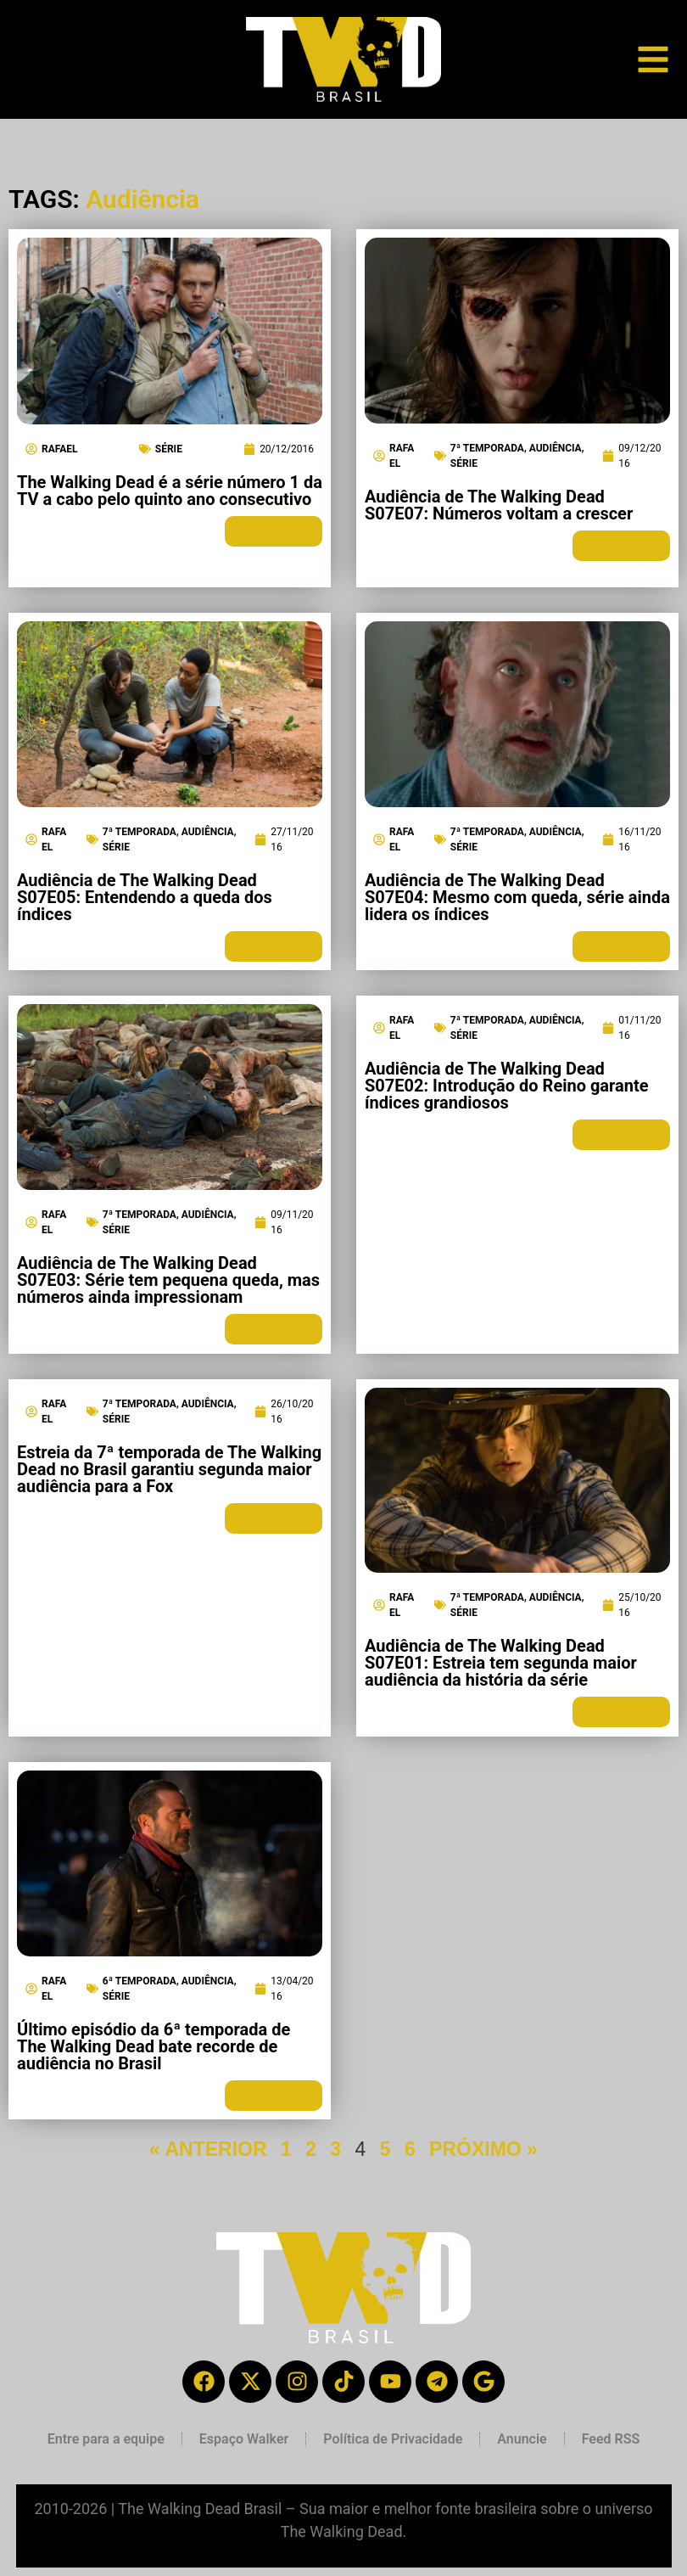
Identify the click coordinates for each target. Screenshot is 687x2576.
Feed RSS (611, 2439)
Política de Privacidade (392, 2439)
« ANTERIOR (207, 2149)
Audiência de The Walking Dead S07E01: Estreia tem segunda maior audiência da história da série (501, 1663)
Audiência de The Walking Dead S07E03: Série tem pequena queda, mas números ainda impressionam (168, 1280)
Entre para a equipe (106, 2439)
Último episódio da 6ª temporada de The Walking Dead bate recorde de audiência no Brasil (153, 2046)
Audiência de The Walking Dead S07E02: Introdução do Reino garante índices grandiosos (507, 1085)
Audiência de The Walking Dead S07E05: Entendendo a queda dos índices (144, 897)
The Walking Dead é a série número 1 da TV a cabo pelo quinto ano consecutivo (169, 490)
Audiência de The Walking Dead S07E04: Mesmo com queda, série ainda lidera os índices (517, 897)
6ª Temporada (139, 1981)
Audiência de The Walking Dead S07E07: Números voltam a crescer (499, 505)
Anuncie (521, 2439)
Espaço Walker (243, 2439)
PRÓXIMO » (483, 2149)
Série (168, 449)
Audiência (555, 448)
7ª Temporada (487, 448)
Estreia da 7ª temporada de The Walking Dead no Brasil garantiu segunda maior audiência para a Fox (169, 1469)
